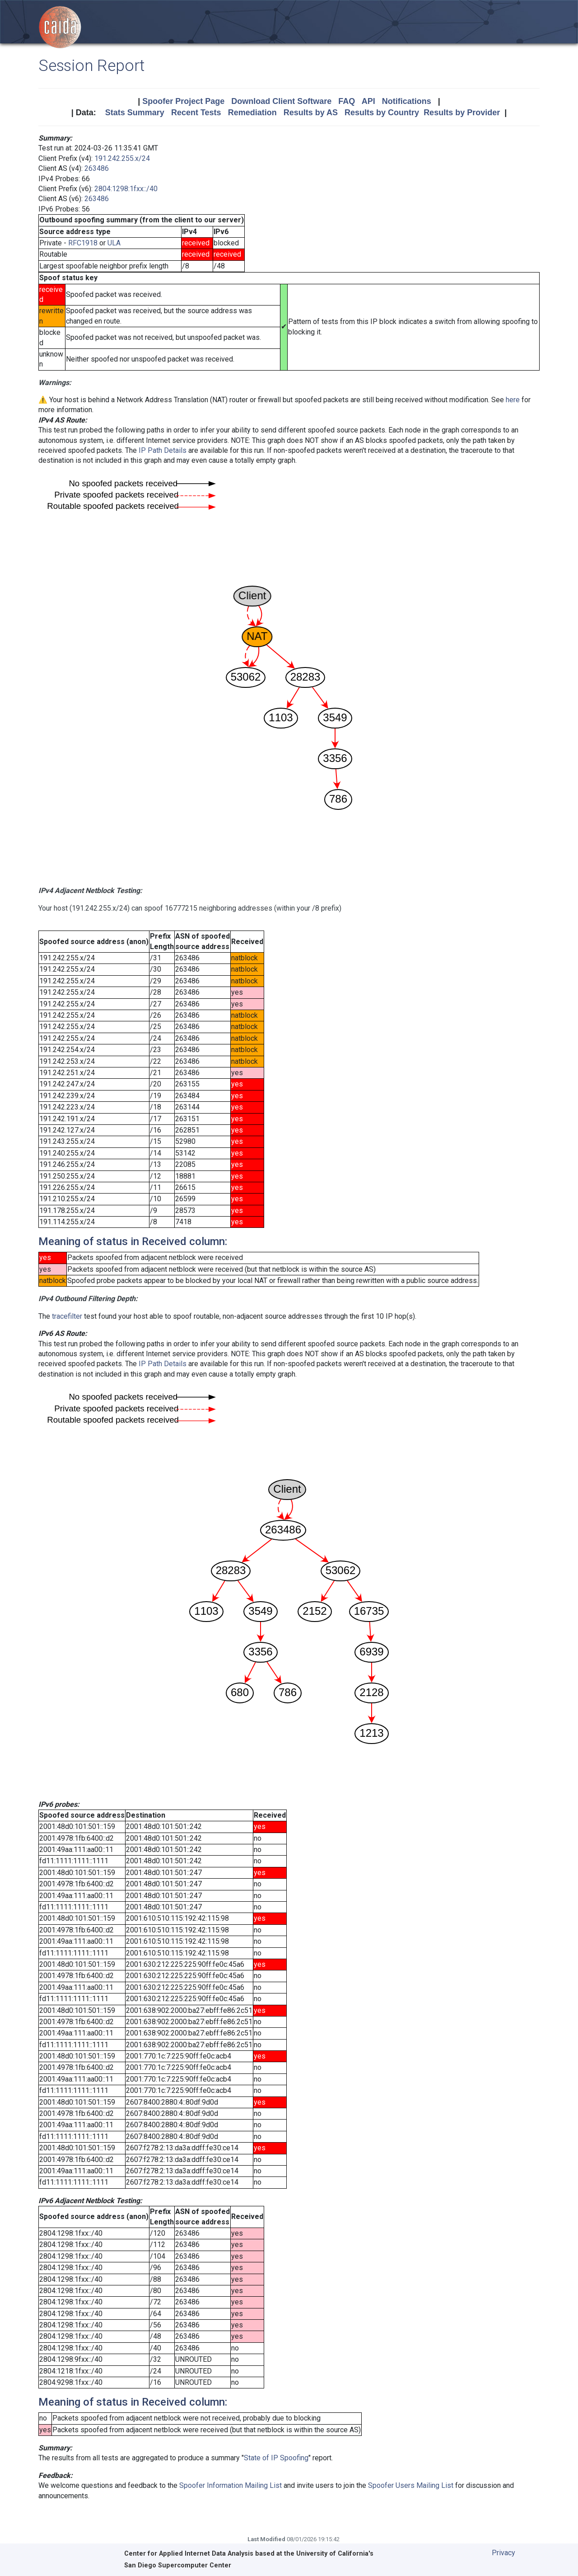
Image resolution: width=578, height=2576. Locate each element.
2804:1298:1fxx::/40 (126, 188)
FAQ (346, 101)
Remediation (252, 112)
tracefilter (67, 1316)
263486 (96, 168)
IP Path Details (162, 450)
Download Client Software (281, 101)
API (368, 101)
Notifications (406, 101)
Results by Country (382, 112)
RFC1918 (83, 243)
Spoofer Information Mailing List (230, 2485)
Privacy (503, 2552)
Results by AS (311, 112)
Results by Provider (462, 112)
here (513, 399)
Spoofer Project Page (183, 101)
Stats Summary (134, 112)
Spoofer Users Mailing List (410, 2485)
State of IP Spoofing (276, 2458)
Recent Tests (196, 112)
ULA (114, 243)
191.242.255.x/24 (122, 158)
